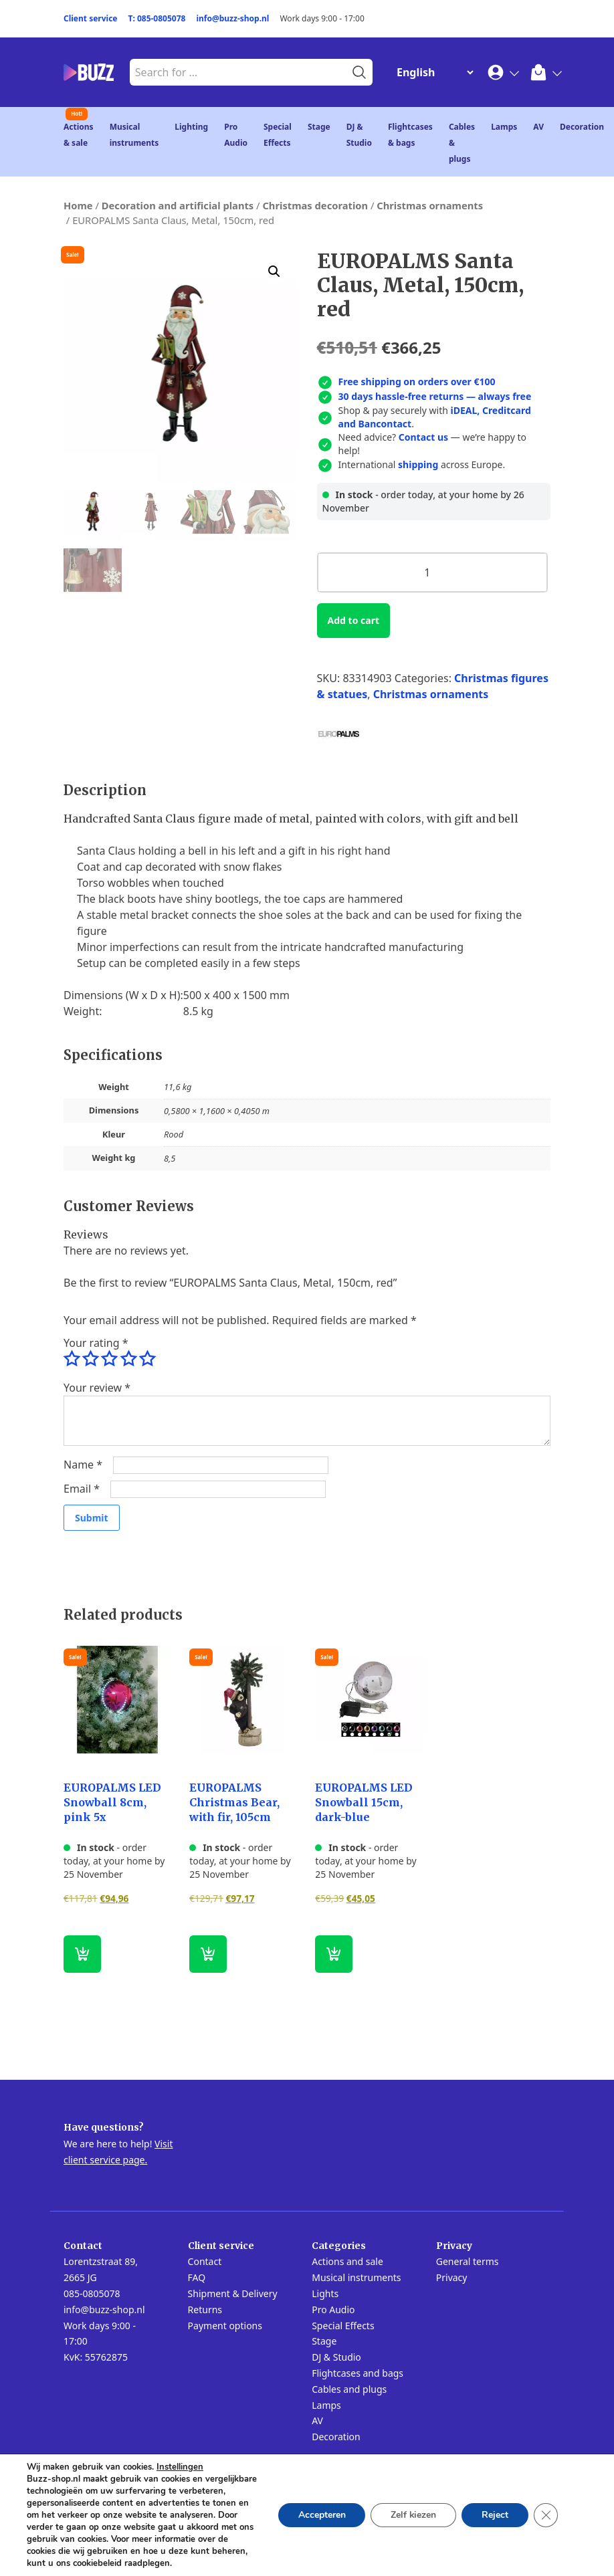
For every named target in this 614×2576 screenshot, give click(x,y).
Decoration (582, 126)
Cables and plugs (349, 2389)
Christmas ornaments (430, 205)
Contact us (423, 437)
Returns (205, 2309)
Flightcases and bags (357, 2373)
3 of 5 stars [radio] (109, 1359)
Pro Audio (333, 2309)
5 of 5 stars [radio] (147, 1359)
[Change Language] (432, 72)
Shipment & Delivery (233, 2293)
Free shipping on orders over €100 (417, 381)
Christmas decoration (315, 205)
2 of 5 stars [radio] (90, 1359)
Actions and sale (347, 2261)
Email (82, 1488)
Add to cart (353, 620)
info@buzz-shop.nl (232, 18)
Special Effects (343, 2325)
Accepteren (320, 2514)
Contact (205, 2261)
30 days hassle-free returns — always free (435, 396)
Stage (319, 126)
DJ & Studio (336, 2357)
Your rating (96, 1342)
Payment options (225, 2325)
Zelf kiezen (413, 2514)
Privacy (452, 2277)
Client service (91, 18)
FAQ (197, 2277)
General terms (467, 2261)
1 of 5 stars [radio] (72, 1359)
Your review (97, 1387)
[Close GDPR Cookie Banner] (546, 2515)
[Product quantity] (432, 572)
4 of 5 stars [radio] (128, 1359)
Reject (495, 2514)
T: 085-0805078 (157, 18)
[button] (274, 271)
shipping (418, 464)
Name (83, 1464)
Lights (325, 2293)
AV (538, 126)
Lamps (504, 126)
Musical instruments (356, 2277)
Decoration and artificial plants (178, 205)
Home (78, 205)
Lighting (191, 126)
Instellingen (180, 2467)
